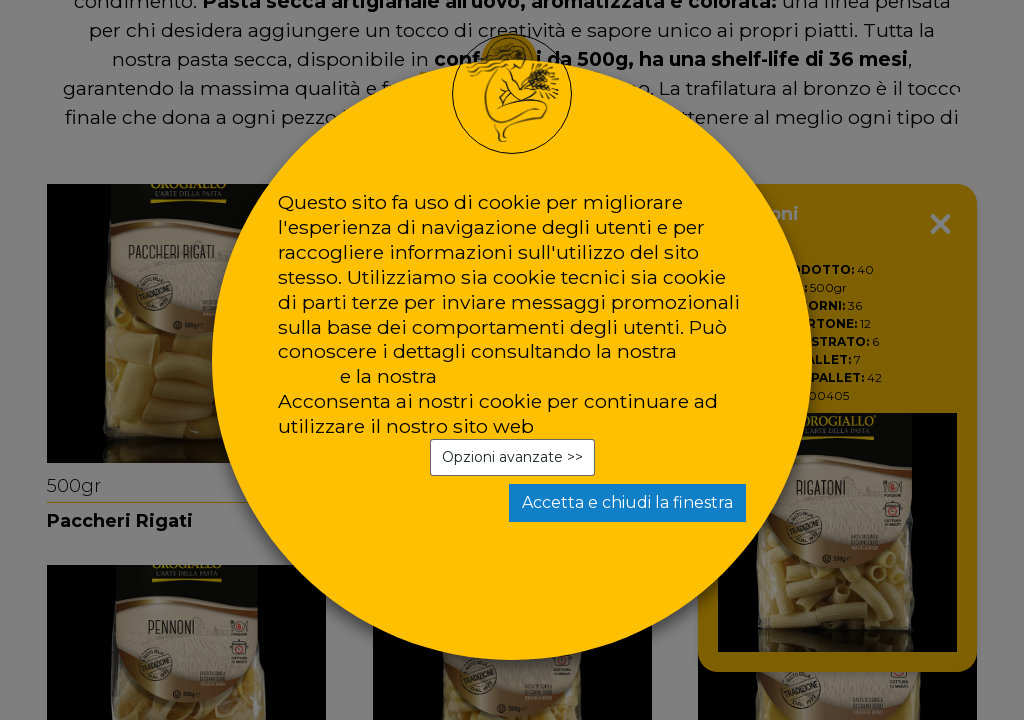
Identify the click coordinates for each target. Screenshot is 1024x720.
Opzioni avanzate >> (512, 457)
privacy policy (507, 376)
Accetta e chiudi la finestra (627, 502)
